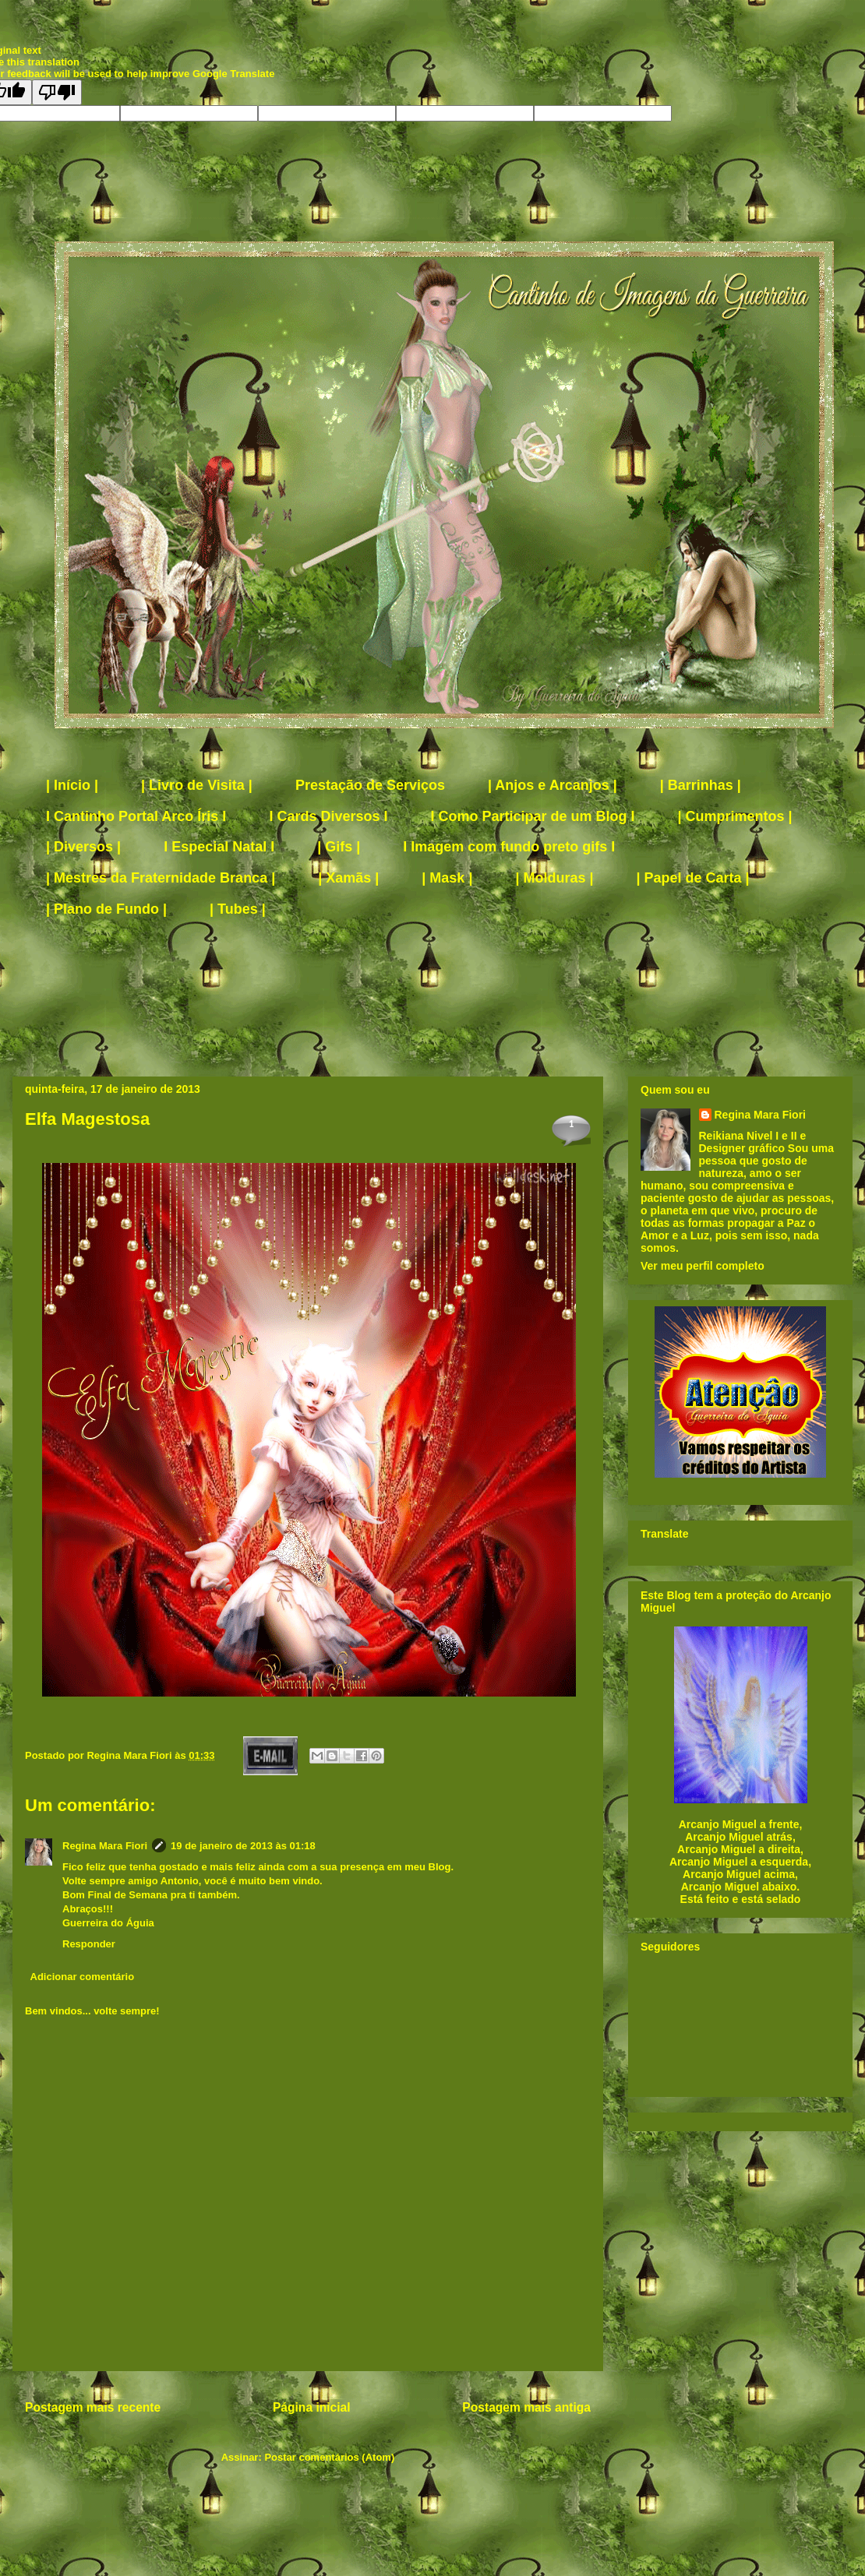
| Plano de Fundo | (106, 909)
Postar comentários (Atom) (329, 2457)
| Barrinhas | (700, 785)
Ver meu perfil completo (702, 1266)
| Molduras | (554, 878)
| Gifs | (338, 847)
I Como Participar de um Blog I (532, 816)
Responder (88, 1944)
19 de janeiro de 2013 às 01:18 (243, 1846)
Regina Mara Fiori (130, 1755)
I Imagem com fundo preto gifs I (509, 847)
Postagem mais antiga (526, 2407)
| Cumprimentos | (735, 816)
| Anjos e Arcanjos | (552, 785)
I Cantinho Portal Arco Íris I (136, 816)
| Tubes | (238, 909)
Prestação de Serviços (370, 785)
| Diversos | (83, 847)
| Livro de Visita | (196, 785)
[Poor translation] (57, 92)
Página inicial (312, 2407)
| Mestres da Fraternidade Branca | (160, 878)
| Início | (72, 785)
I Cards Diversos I (328, 816)
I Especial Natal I (219, 847)
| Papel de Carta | (693, 878)
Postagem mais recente (93, 2407)
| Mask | (447, 878)
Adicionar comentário (82, 1976)
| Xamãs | (348, 878)
